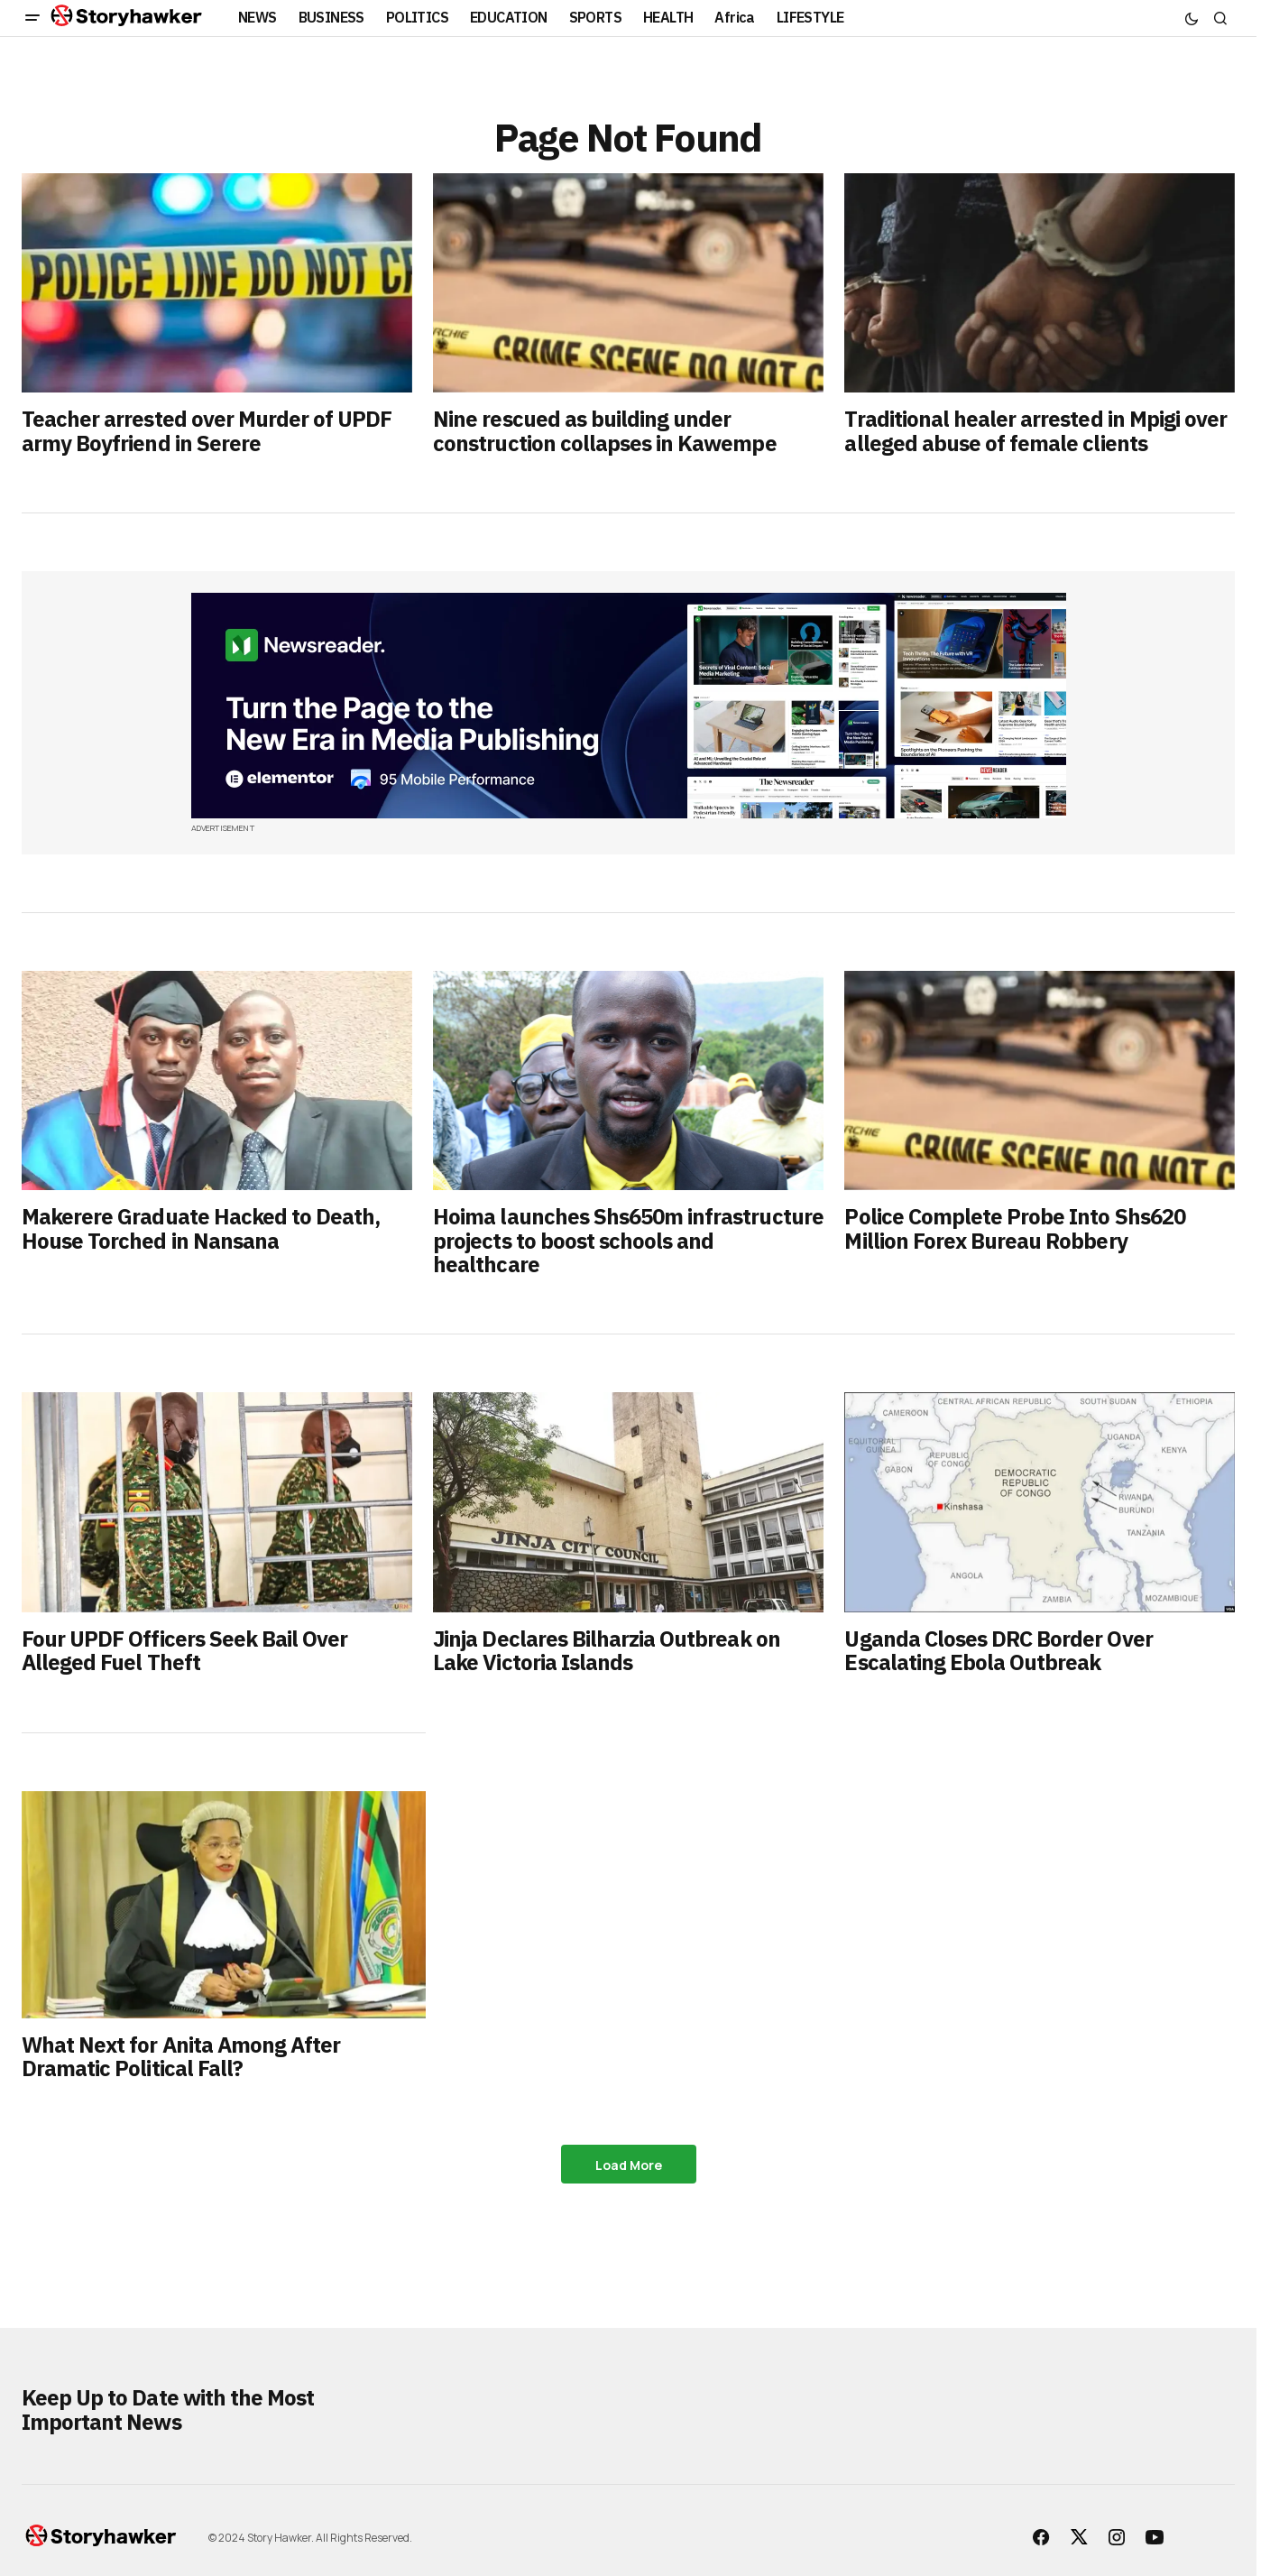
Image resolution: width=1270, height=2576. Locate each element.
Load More (628, 2165)
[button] (32, 18)
